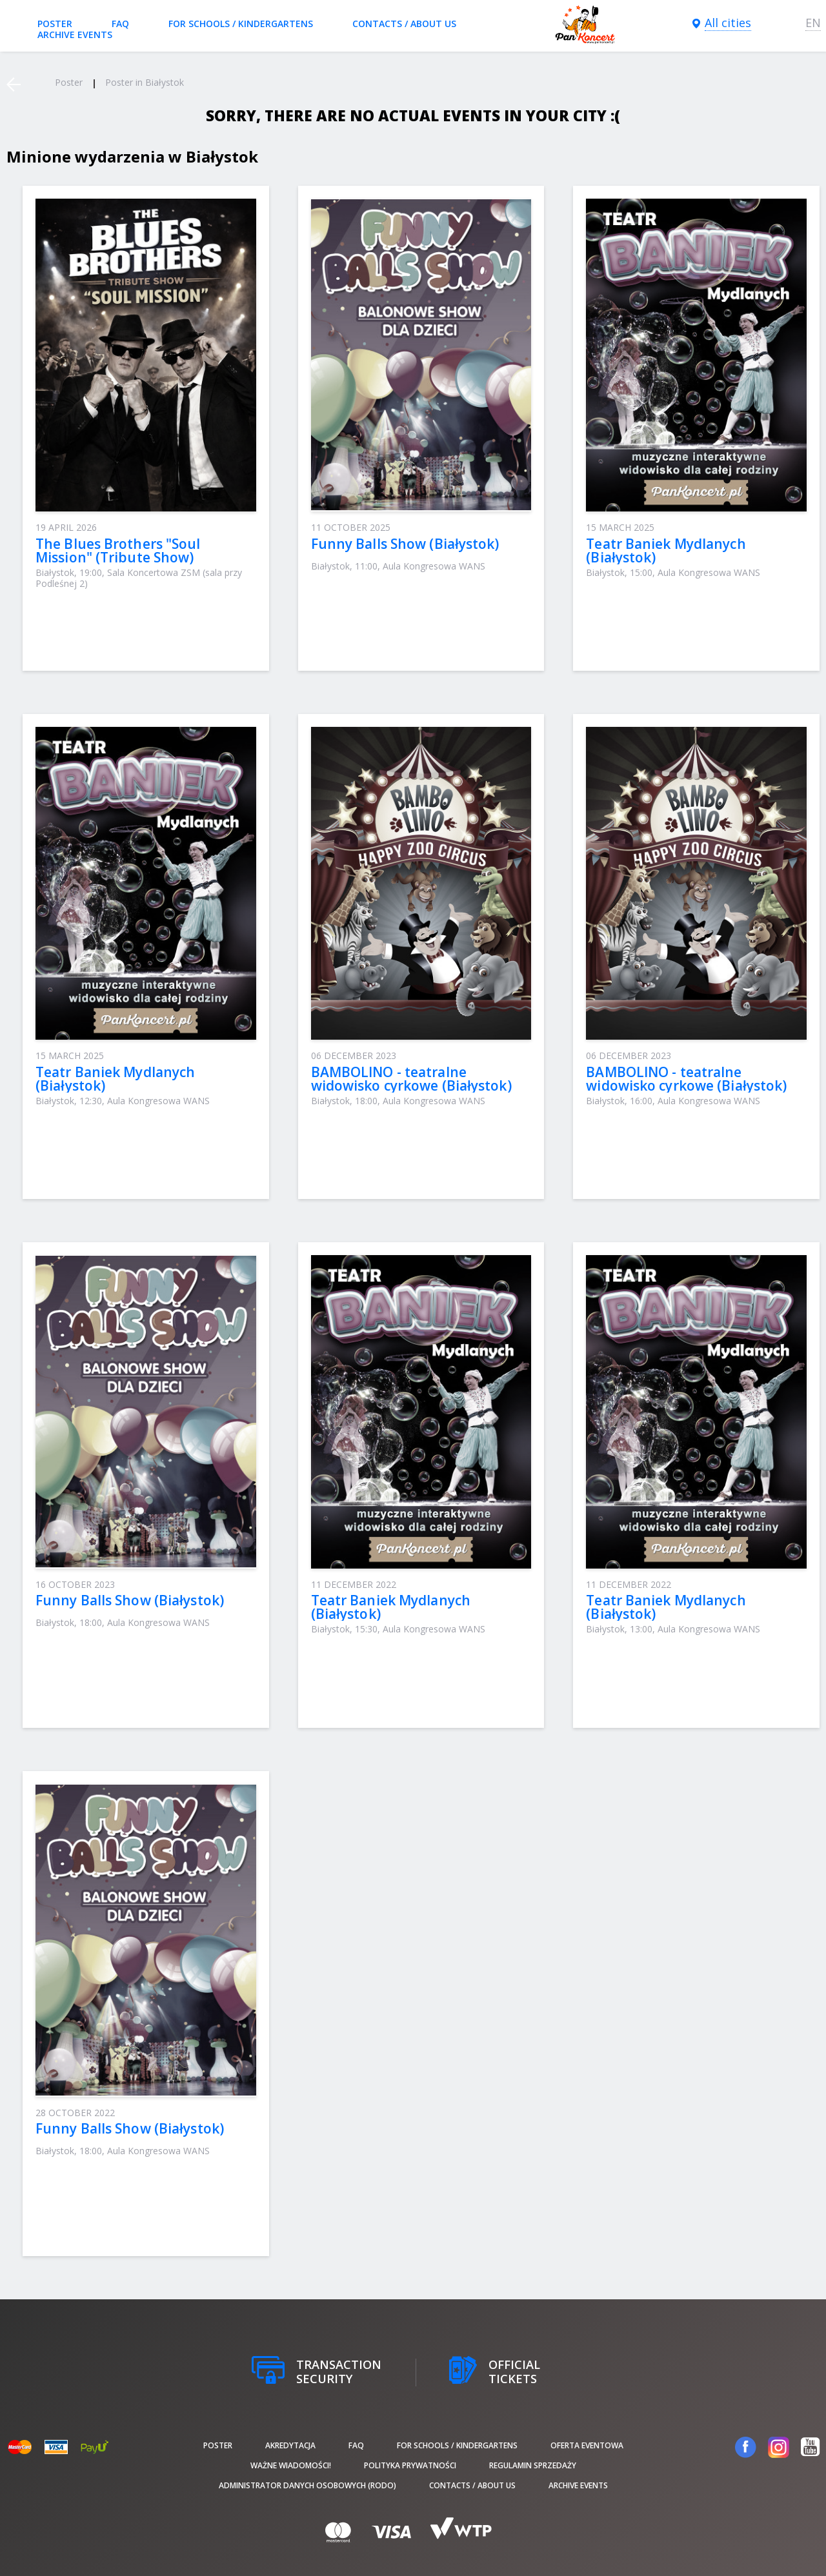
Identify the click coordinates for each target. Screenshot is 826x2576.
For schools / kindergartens (240, 23)
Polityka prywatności (410, 2465)
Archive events (74, 34)
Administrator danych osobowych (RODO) (307, 2485)
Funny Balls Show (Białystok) (405, 544)
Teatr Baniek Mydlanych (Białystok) (665, 550)
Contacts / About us (404, 23)
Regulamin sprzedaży (532, 2465)
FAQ (120, 23)
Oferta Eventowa (586, 2445)
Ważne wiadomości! (290, 2465)
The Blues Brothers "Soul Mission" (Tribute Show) (118, 550)
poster (54, 23)
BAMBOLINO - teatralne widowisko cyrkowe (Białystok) (411, 1079)
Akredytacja (290, 2445)
